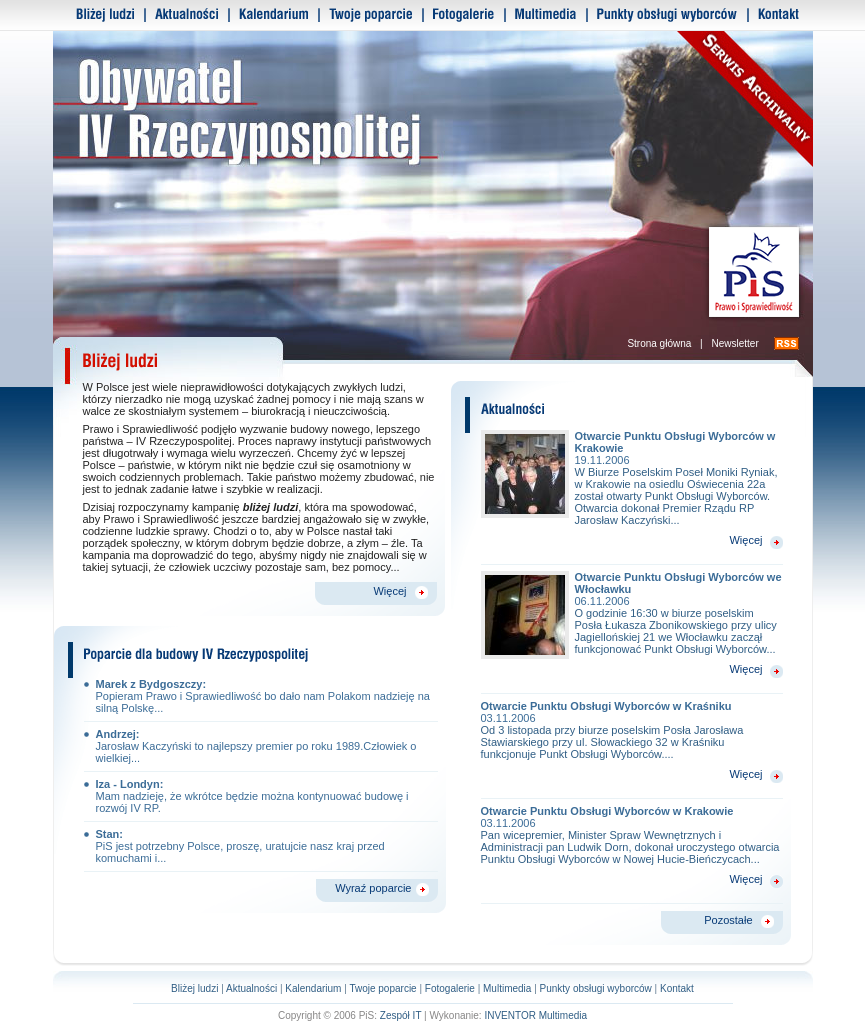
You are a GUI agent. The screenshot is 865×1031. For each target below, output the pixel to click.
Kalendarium (313, 988)
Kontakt (677, 988)
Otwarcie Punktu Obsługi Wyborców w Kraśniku (632, 712)
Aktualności (251, 988)
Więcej (389, 591)
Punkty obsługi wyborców (596, 988)
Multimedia (507, 988)
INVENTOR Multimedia (535, 1015)
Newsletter (734, 343)
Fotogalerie (450, 988)
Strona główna (659, 343)
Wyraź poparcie (373, 888)
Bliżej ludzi (194, 988)
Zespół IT (401, 1015)
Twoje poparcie (382, 988)
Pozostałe (728, 920)
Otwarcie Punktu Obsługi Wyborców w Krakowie (632, 817)
